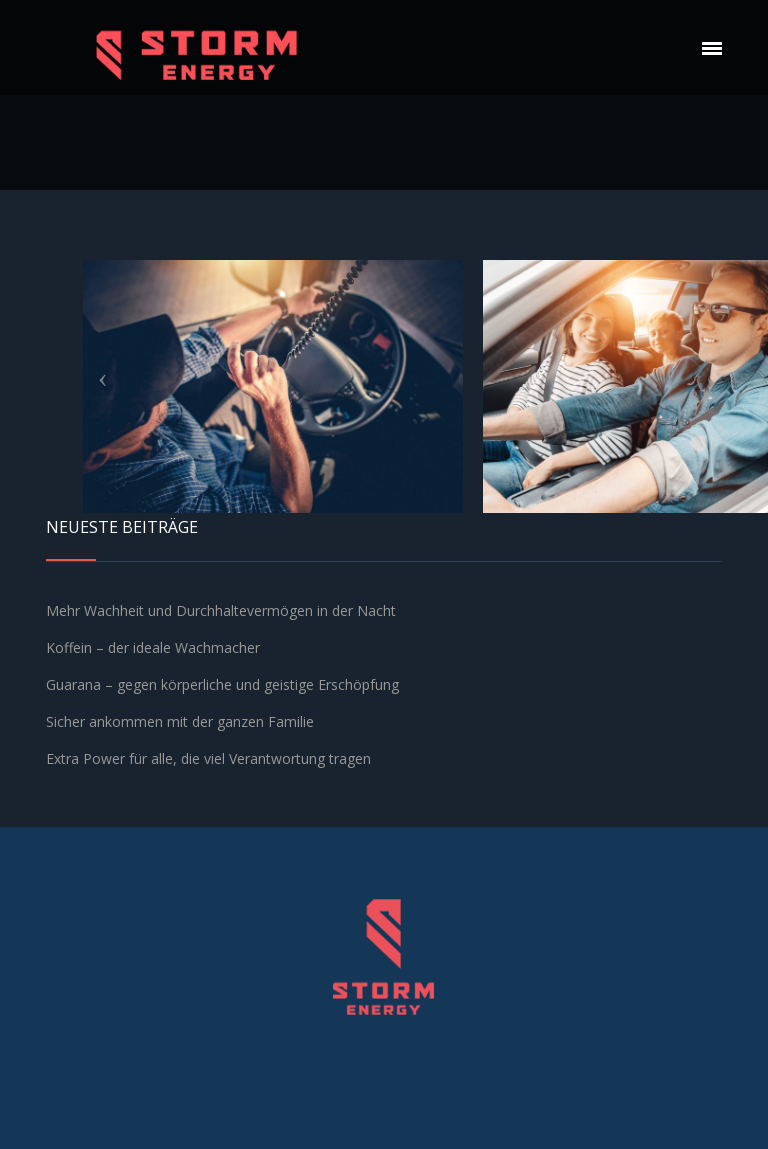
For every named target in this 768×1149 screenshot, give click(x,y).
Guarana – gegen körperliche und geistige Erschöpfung (222, 684)
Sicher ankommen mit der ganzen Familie (180, 721)
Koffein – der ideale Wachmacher (153, 647)
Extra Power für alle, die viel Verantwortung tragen (208, 758)
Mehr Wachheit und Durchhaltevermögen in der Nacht (221, 610)
